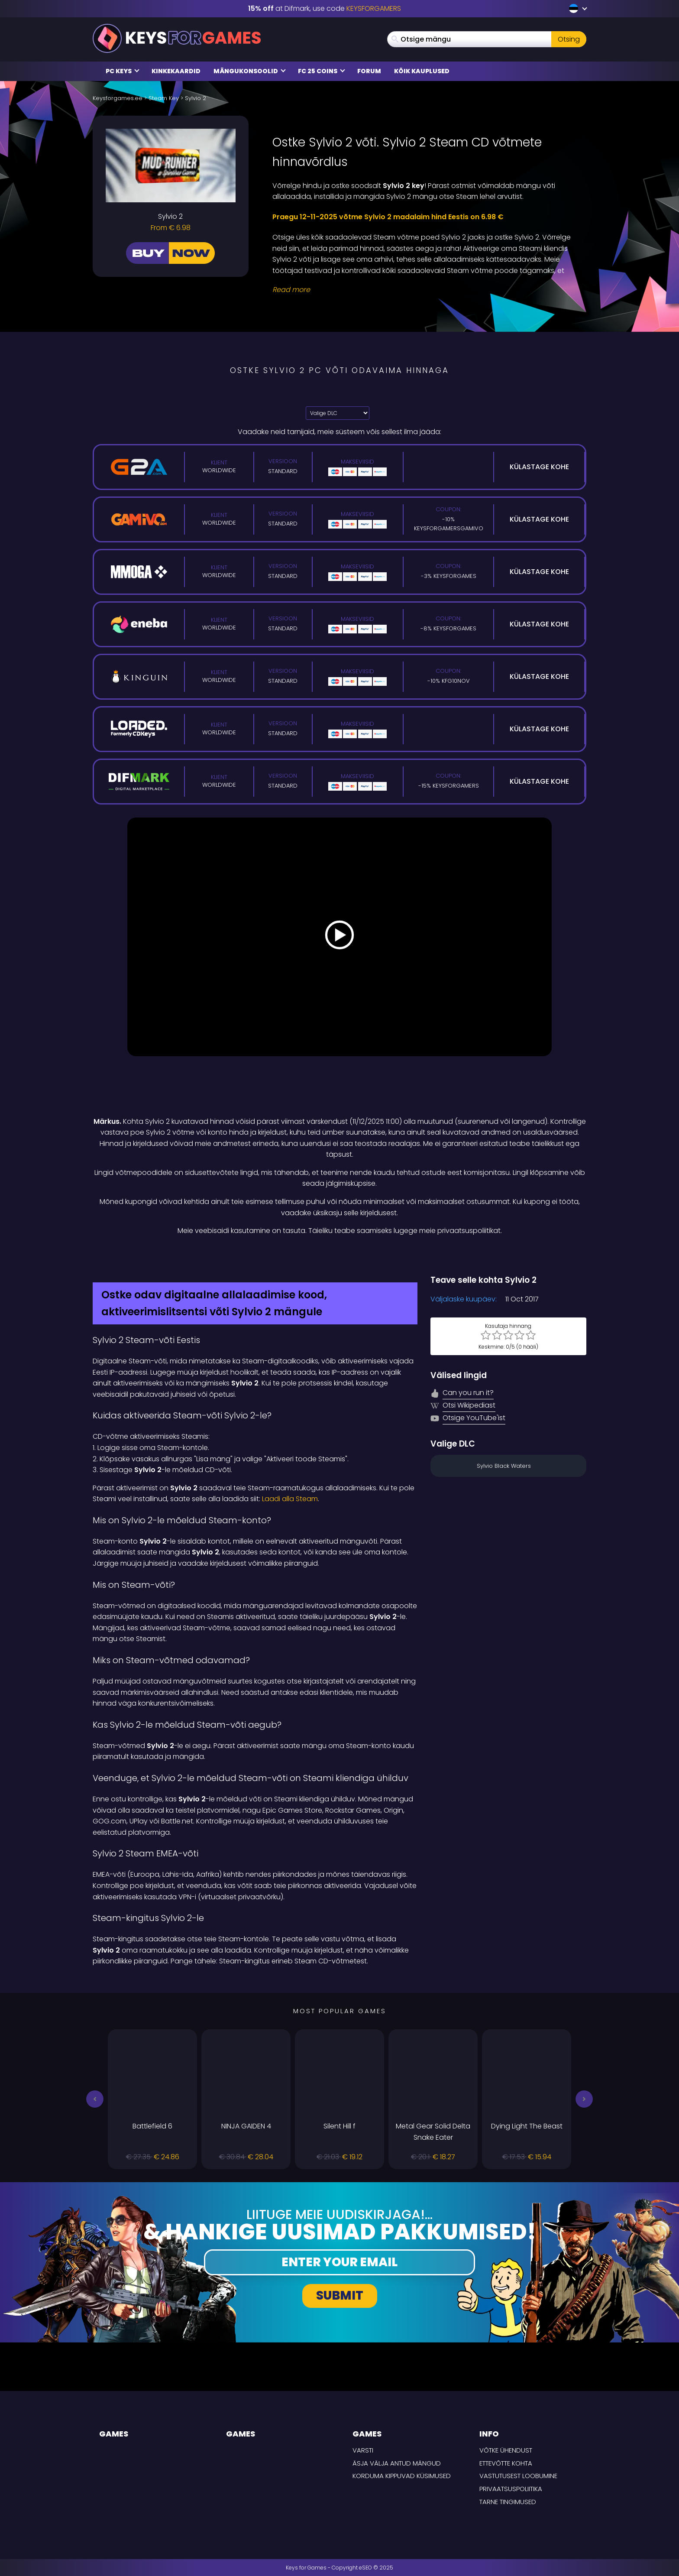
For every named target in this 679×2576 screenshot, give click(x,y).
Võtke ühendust (505, 2450)
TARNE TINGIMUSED (507, 2501)
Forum (369, 71)
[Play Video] (339, 936)
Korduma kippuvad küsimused (401, 2475)
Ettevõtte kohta (505, 2463)
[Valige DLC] (337, 413)
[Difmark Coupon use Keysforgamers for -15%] (339, 1255)
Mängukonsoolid (249, 71)
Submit (339, 2295)
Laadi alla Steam (290, 1499)
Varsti (362, 2450)
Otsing (569, 39)
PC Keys (122, 71)
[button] (94, 2099)
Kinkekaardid (176, 71)
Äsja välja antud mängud (396, 2463)
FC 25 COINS (321, 71)
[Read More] (424, 289)
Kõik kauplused (421, 71)
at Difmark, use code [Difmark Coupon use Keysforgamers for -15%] (324, 8)
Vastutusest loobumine (518, 2475)
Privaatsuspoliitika (510, 2488)
